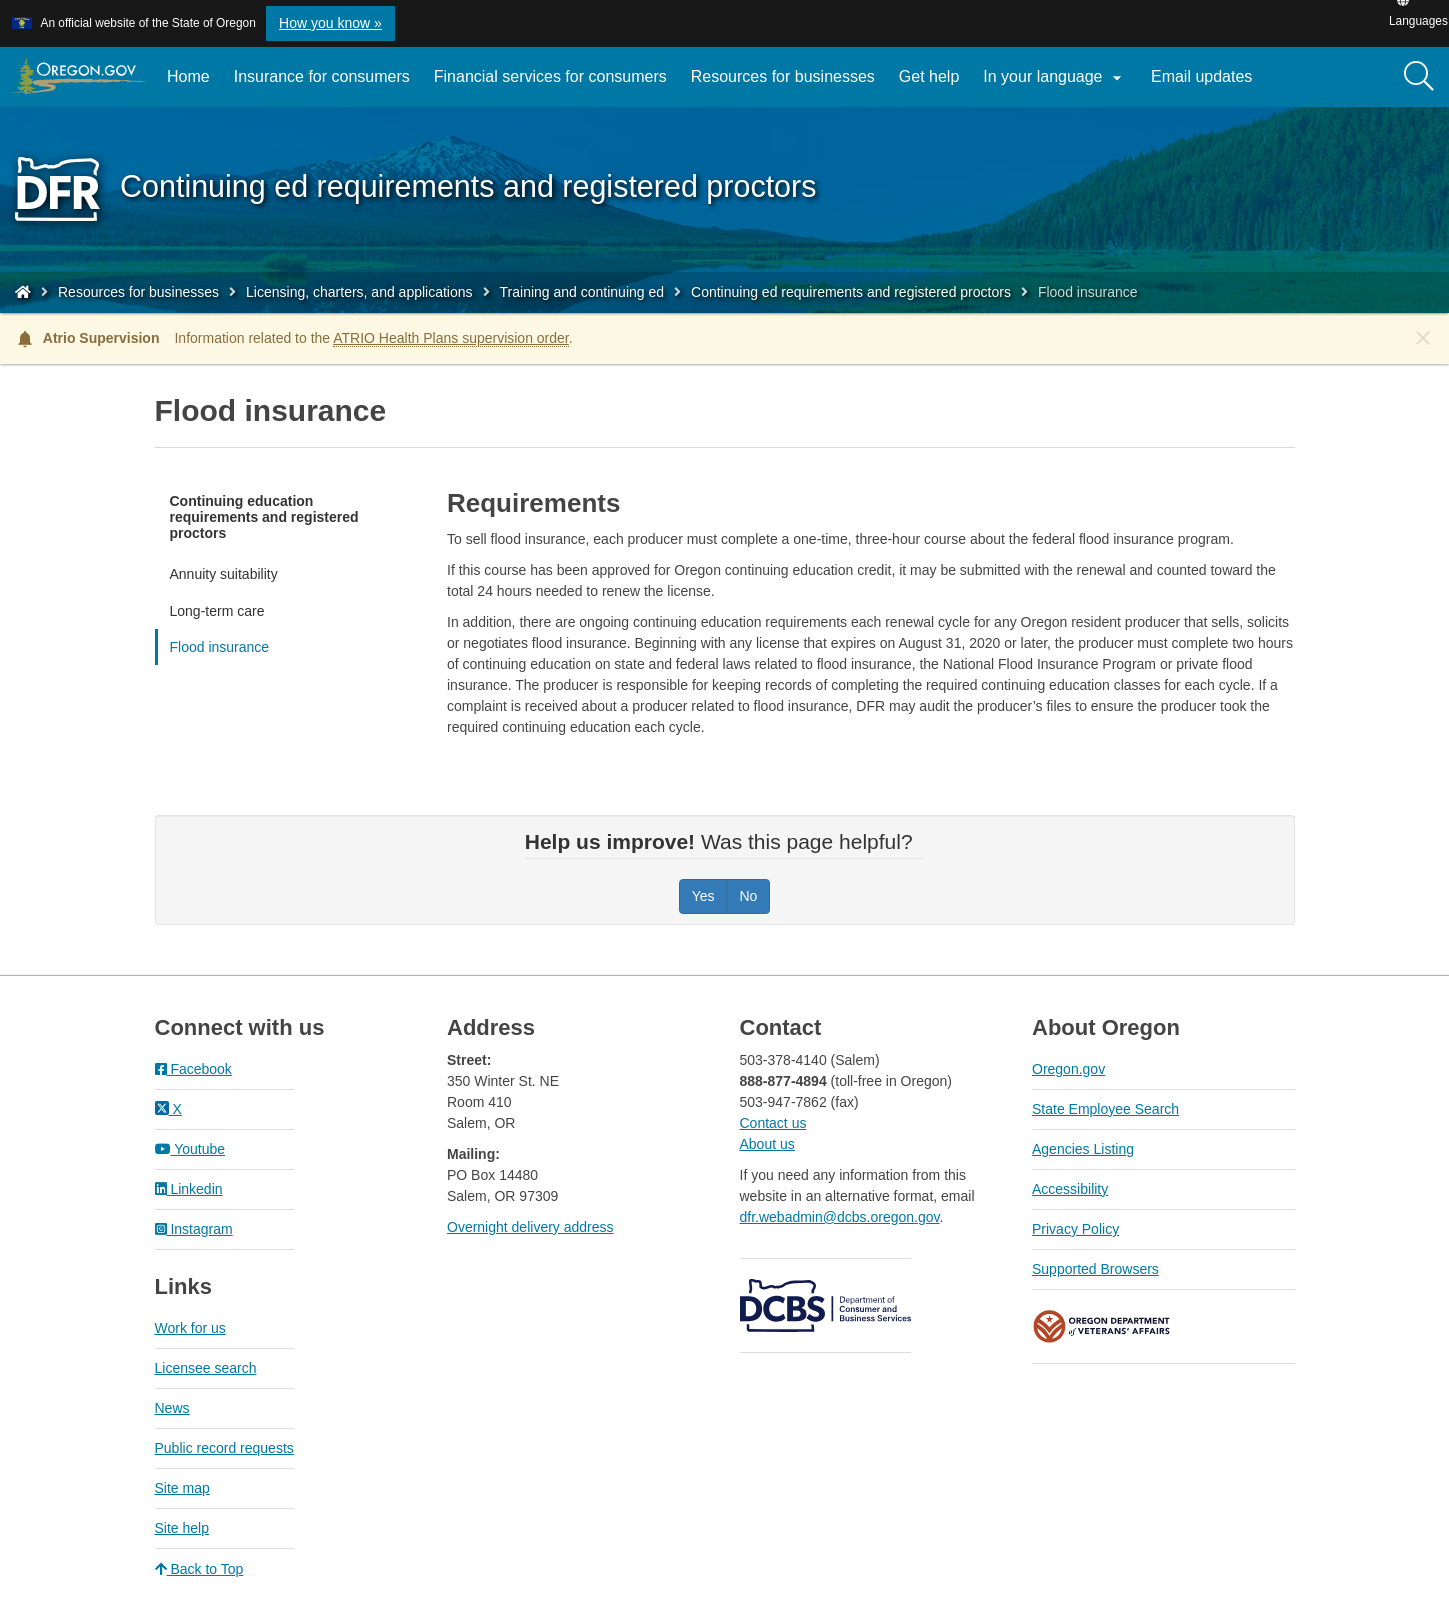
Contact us (773, 1123)
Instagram (194, 1229)
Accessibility (1070, 1189)
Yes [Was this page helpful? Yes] (703, 896)
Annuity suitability (224, 574)
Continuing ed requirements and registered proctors (851, 292)
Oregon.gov (1068, 1069)
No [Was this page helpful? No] (748, 896)
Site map (182, 1488)
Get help (929, 76)
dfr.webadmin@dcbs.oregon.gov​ (840, 1217)
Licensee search (206, 1368)
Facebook (193, 1069)
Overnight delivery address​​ (530, 1227)
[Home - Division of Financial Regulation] (23, 292)
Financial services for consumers (550, 76)
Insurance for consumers (322, 76)
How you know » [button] (330, 23)
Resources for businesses (783, 76)
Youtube (190, 1149)
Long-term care (217, 611)
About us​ (767, 1144)
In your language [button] (1055, 78)
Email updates (1207, 84)
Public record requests (224, 1448)
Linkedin (189, 1189)
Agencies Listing (1083, 1149)
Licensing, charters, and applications (359, 292)
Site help (182, 1528)
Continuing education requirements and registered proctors (264, 517)
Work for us (190, 1328)
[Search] (1419, 77)
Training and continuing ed (582, 292)
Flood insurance (220, 647)
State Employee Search (1105, 1109)
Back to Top (199, 1569)
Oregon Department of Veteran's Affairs (1102, 1326)
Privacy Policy (1075, 1229)
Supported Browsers (1095, 1269)
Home (188, 76)
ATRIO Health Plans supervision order (451, 338)
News (172, 1408)
